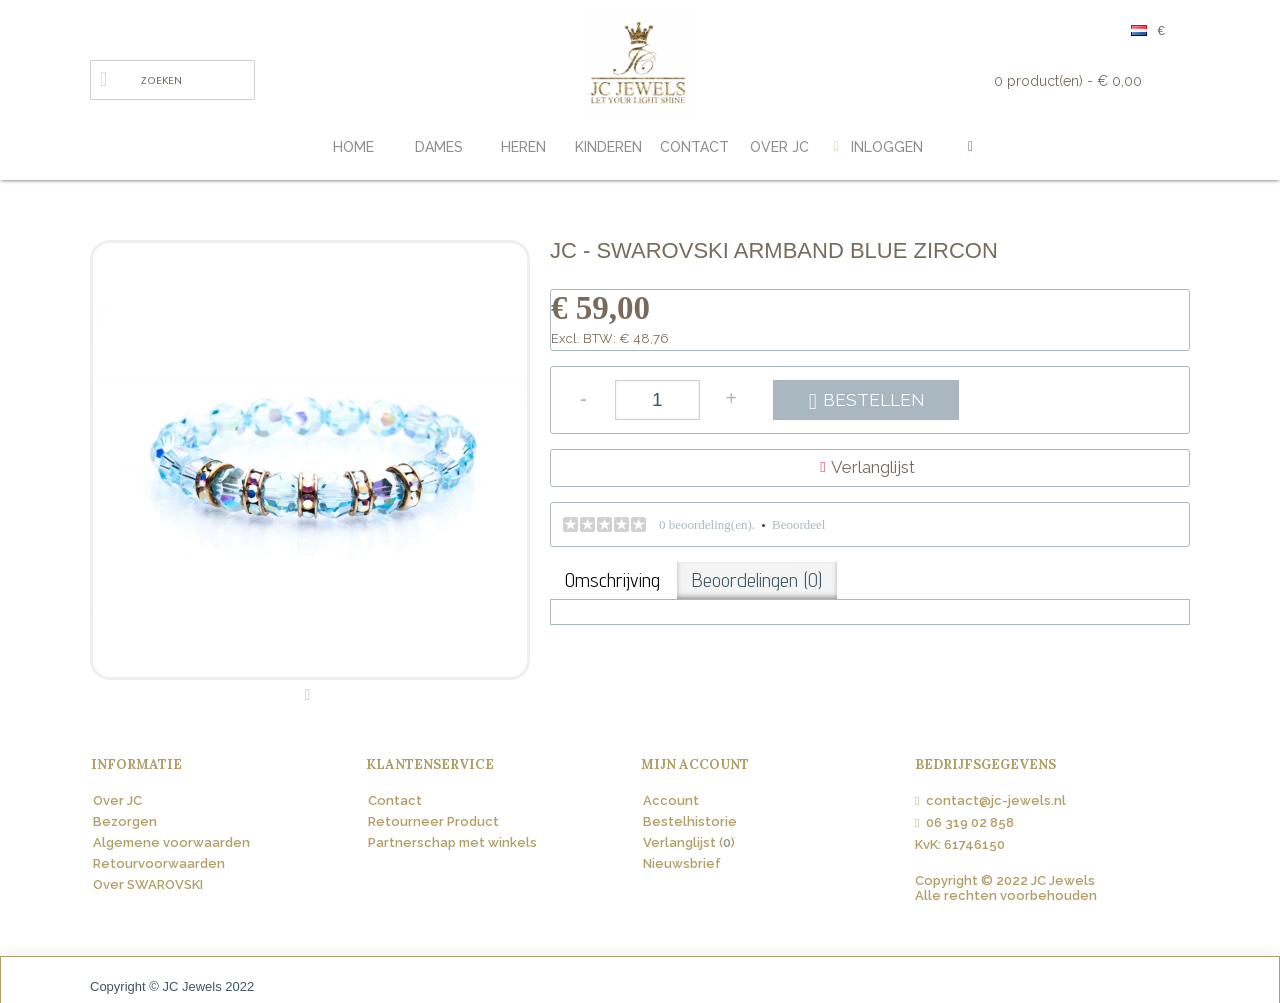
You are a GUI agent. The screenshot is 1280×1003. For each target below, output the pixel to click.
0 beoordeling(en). (707, 524)
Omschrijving (612, 580)
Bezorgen (125, 821)
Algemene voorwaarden (171, 842)
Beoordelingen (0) (757, 580)
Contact (395, 800)
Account (671, 800)
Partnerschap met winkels (452, 842)
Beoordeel (798, 524)
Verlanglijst (873, 467)
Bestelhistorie (690, 821)
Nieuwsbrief (682, 863)
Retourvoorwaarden (159, 863)
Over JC (117, 800)
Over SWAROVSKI (148, 884)
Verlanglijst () (689, 842)
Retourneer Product (433, 821)
